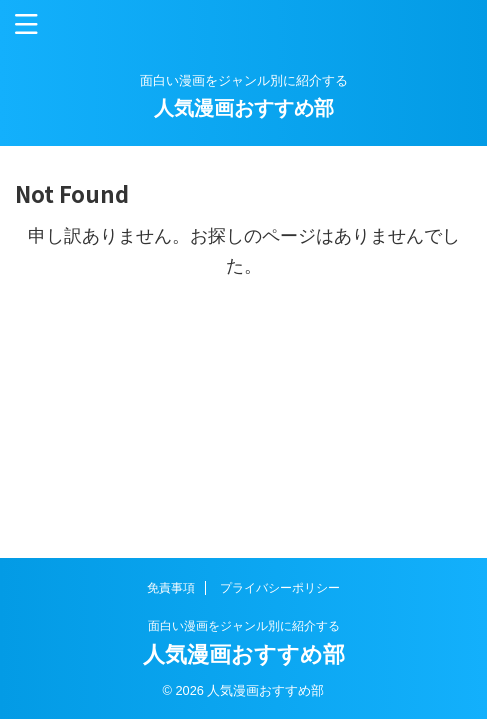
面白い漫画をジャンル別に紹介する (244, 626)
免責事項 (171, 588)
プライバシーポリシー (280, 588)
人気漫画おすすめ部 (244, 108)
